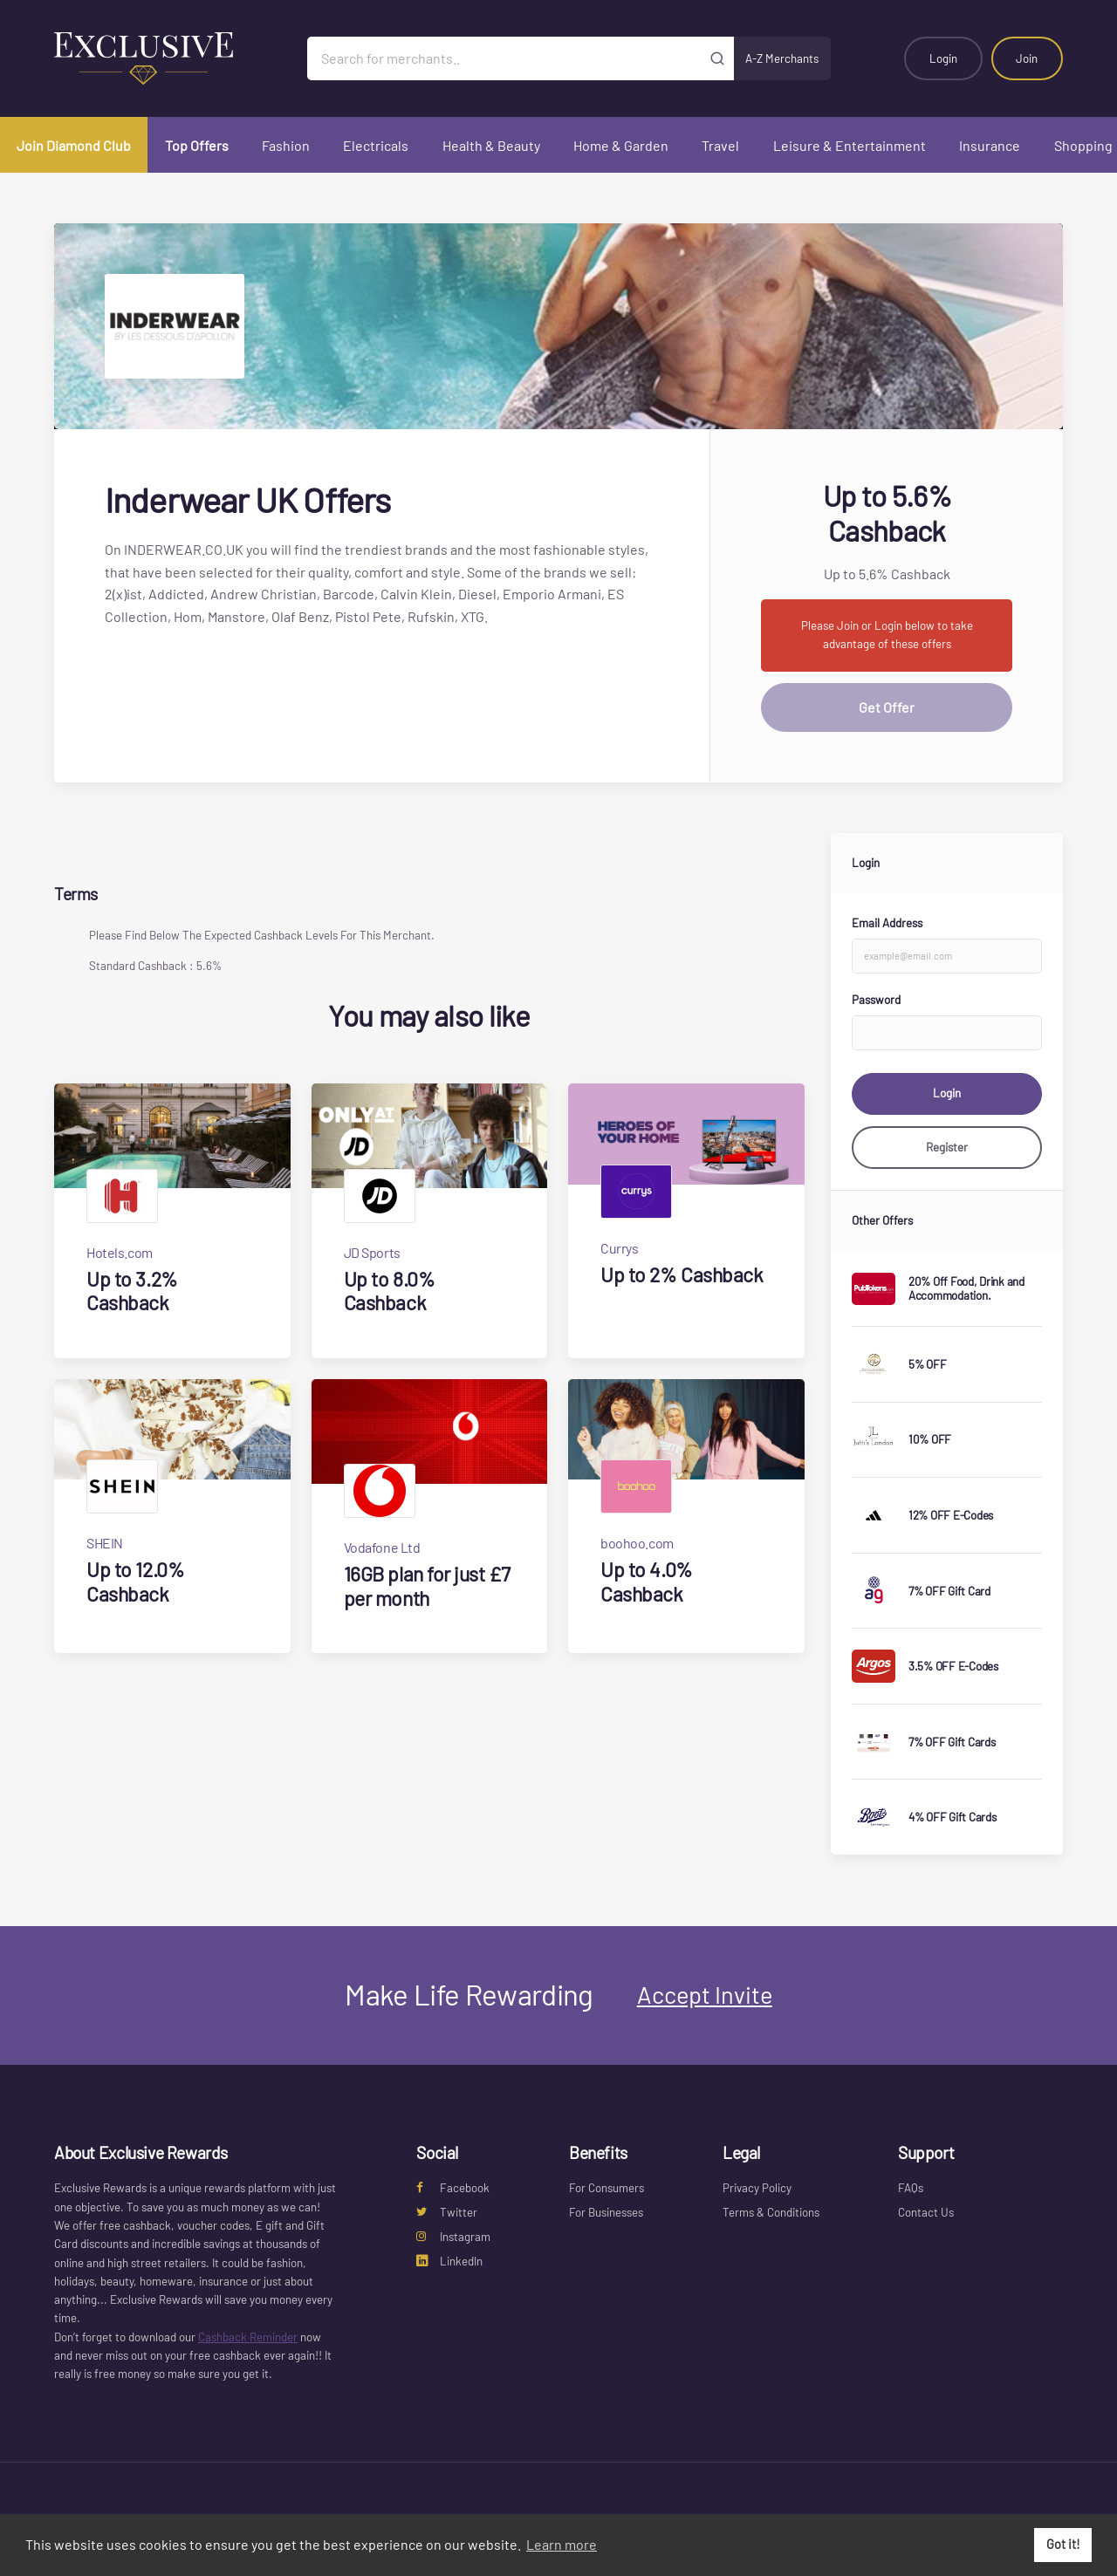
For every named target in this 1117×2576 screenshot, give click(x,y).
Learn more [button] (561, 2544)
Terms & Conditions (771, 2212)
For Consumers (606, 2188)
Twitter (446, 2212)
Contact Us (926, 2212)
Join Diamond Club (74, 145)
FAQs (910, 2188)
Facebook (453, 2188)
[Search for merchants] (504, 58)
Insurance (989, 145)
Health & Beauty (491, 145)
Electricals (375, 145)
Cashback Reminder (248, 2337)
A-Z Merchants (782, 58)
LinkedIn (449, 2261)
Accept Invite (704, 1994)
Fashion (286, 145)
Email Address (887, 923)
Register (947, 1147)
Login (943, 58)
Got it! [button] (1063, 2544)
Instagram (453, 2237)
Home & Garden (620, 145)
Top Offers (197, 145)
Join (1027, 58)
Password (876, 1000)
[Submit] (718, 58)
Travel (720, 145)
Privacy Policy (757, 2188)
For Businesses (606, 2212)
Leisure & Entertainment (849, 145)
